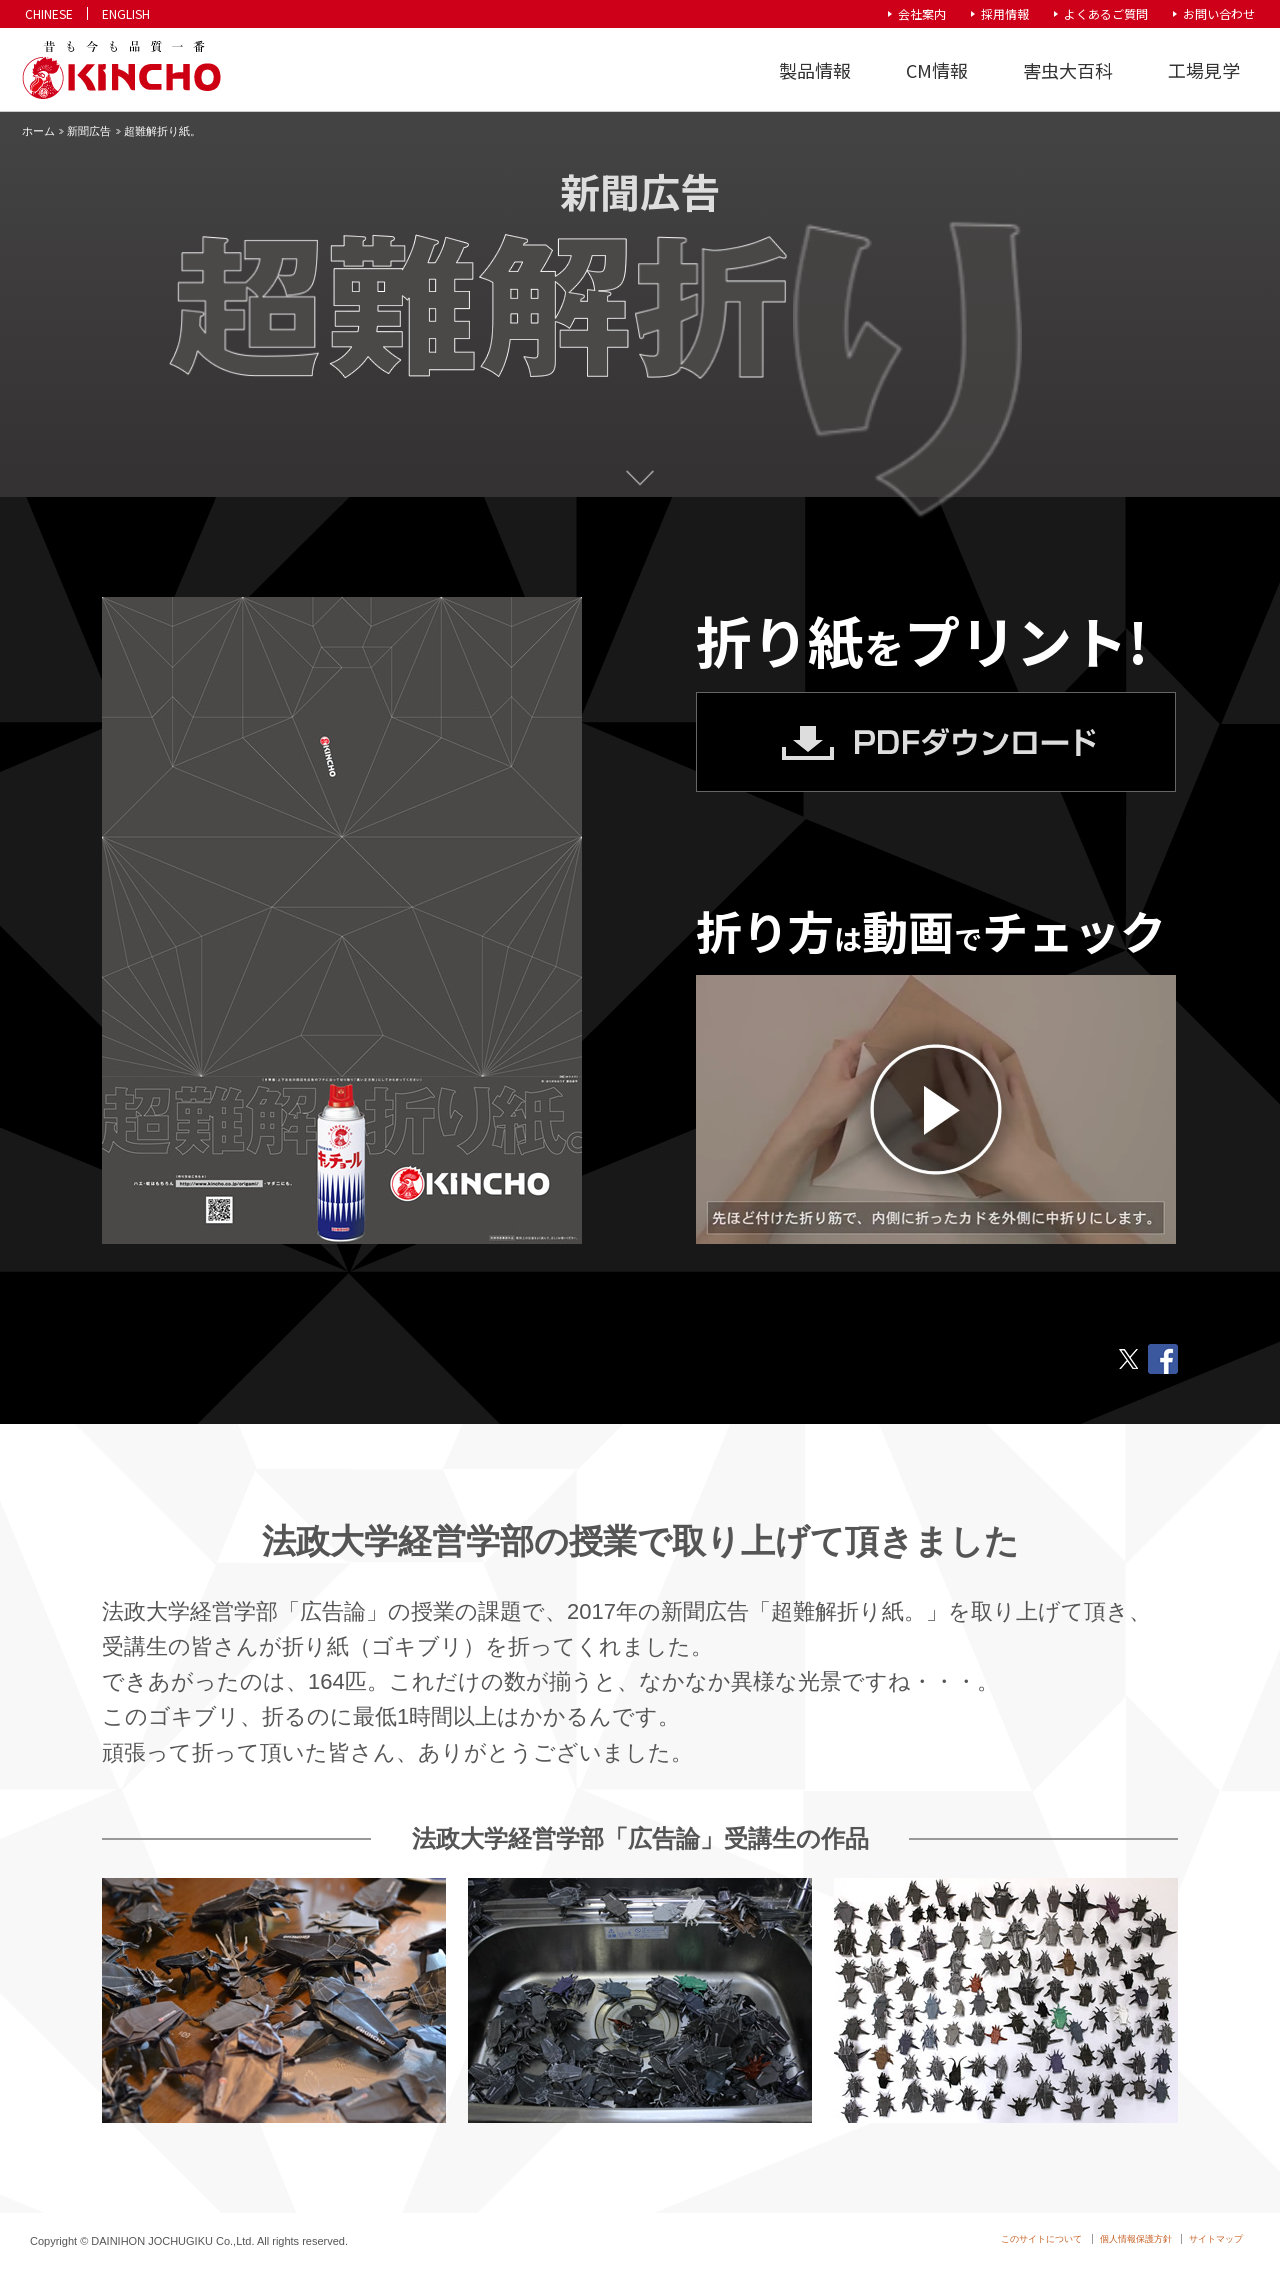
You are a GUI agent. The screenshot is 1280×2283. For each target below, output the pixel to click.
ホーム (38, 131)
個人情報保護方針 (1136, 2239)
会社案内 (922, 13)
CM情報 (937, 70)
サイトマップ (1216, 2239)
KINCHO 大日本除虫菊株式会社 (120, 70)
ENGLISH (126, 13)
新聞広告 (89, 131)
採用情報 (1005, 13)
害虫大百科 (1068, 70)
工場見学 (1204, 70)
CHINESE (49, 13)
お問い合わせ (1219, 13)
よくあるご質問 (1106, 13)
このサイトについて (1041, 2239)
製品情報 (815, 70)
